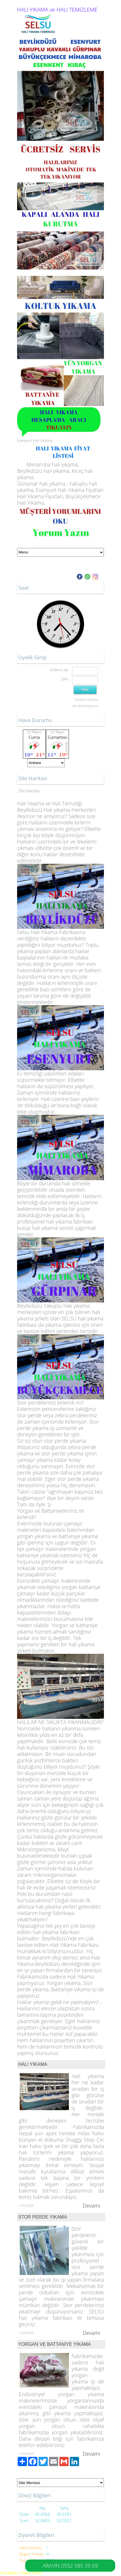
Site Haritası (29, 791)
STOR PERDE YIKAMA (42, 2217)
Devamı (91, 2205)
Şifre (64, 679)
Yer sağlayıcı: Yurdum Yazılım (21, 2573)
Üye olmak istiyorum (85, 706)
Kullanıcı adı (59, 669)
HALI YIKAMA (32, 2064)
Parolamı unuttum (86, 699)
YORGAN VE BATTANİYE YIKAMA (54, 2344)
